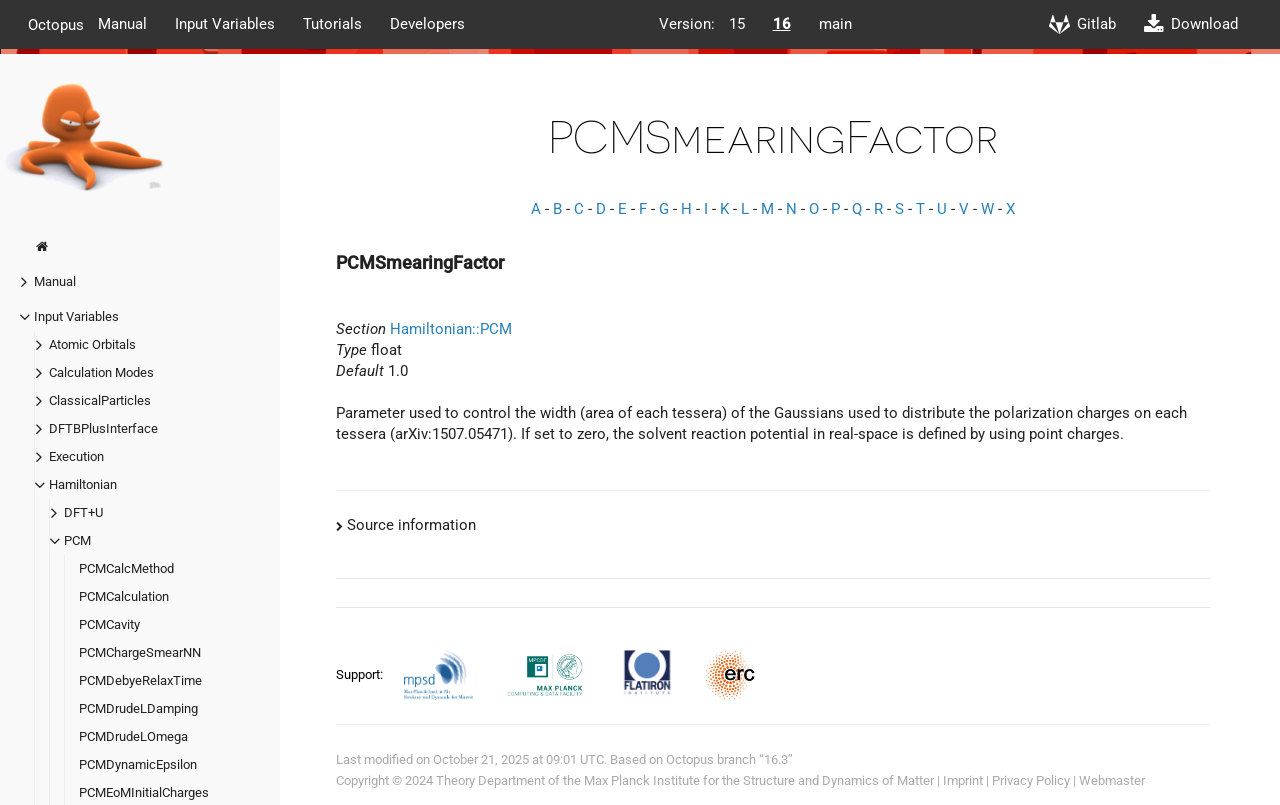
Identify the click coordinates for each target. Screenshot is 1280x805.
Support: (361, 674)
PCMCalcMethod (126, 568)
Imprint (963, 780)
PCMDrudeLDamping (138, 708)
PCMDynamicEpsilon (138, 764)
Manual (122, 24)
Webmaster (1112, 780)
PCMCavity (109, 624)
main (835, 24)
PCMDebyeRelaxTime (140, 680)
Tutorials (332, 24)
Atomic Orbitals (92, 344)
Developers (427, 24)
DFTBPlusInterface (103, 428)
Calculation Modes (101, 372)
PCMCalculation (124, 596)
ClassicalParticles (100, 400)
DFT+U (83, 512)
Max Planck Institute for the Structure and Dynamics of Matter (759, 780)
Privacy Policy (1031, 780)
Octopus (56, 24)
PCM (77, 540)
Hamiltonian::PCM (451, 329)
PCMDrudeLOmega (133, 736)
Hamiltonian (83, 484)
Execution (76, 456)
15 (737, 24)
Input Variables (225, 24)
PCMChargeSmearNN (140, 652)
